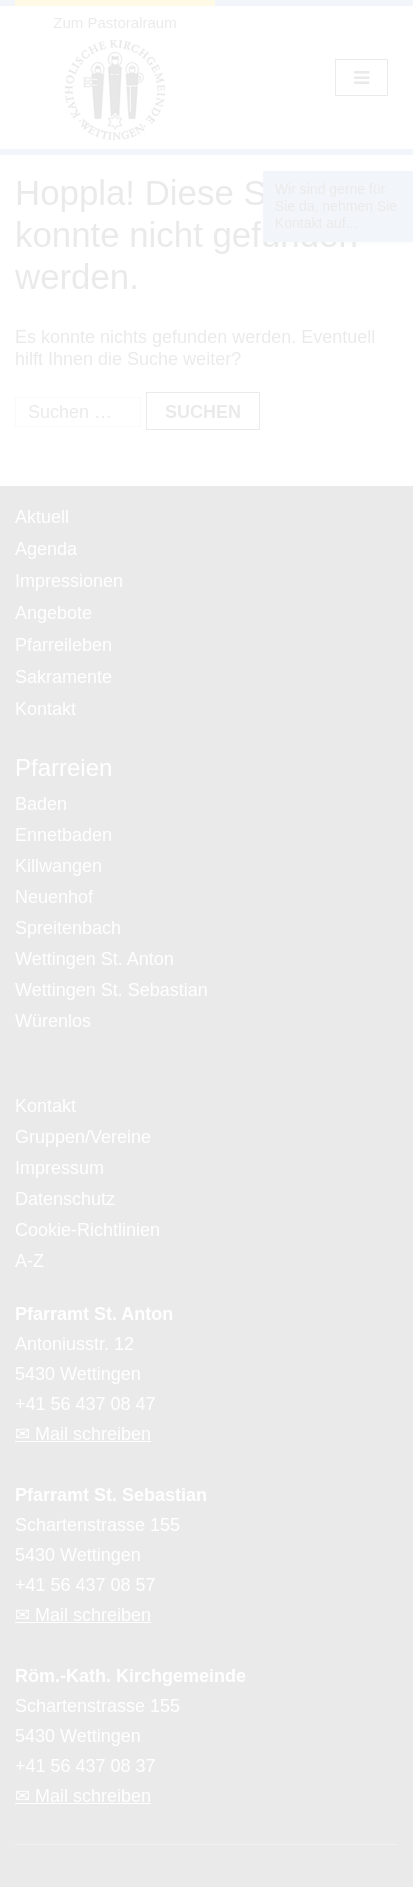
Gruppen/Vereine (83, 1137)
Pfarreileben (63, 645)
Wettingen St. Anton (94, 959)
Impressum (59, 1168)
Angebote (53, 613)
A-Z (29, 1261)
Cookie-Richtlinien (87, 1230)
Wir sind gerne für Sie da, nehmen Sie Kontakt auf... (336, 206)
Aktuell (42, 517)
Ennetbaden (63, 835)
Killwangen (58, 866)
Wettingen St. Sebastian (111, 990)
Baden (41, 804)
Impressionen (69, 581)
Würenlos (53, 1021)
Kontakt (45, 709)
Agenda (46, 549)
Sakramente (63, 677)
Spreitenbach (68, 928)
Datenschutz (65, 1199)
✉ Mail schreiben (83, 1434)
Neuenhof (54, 897)
